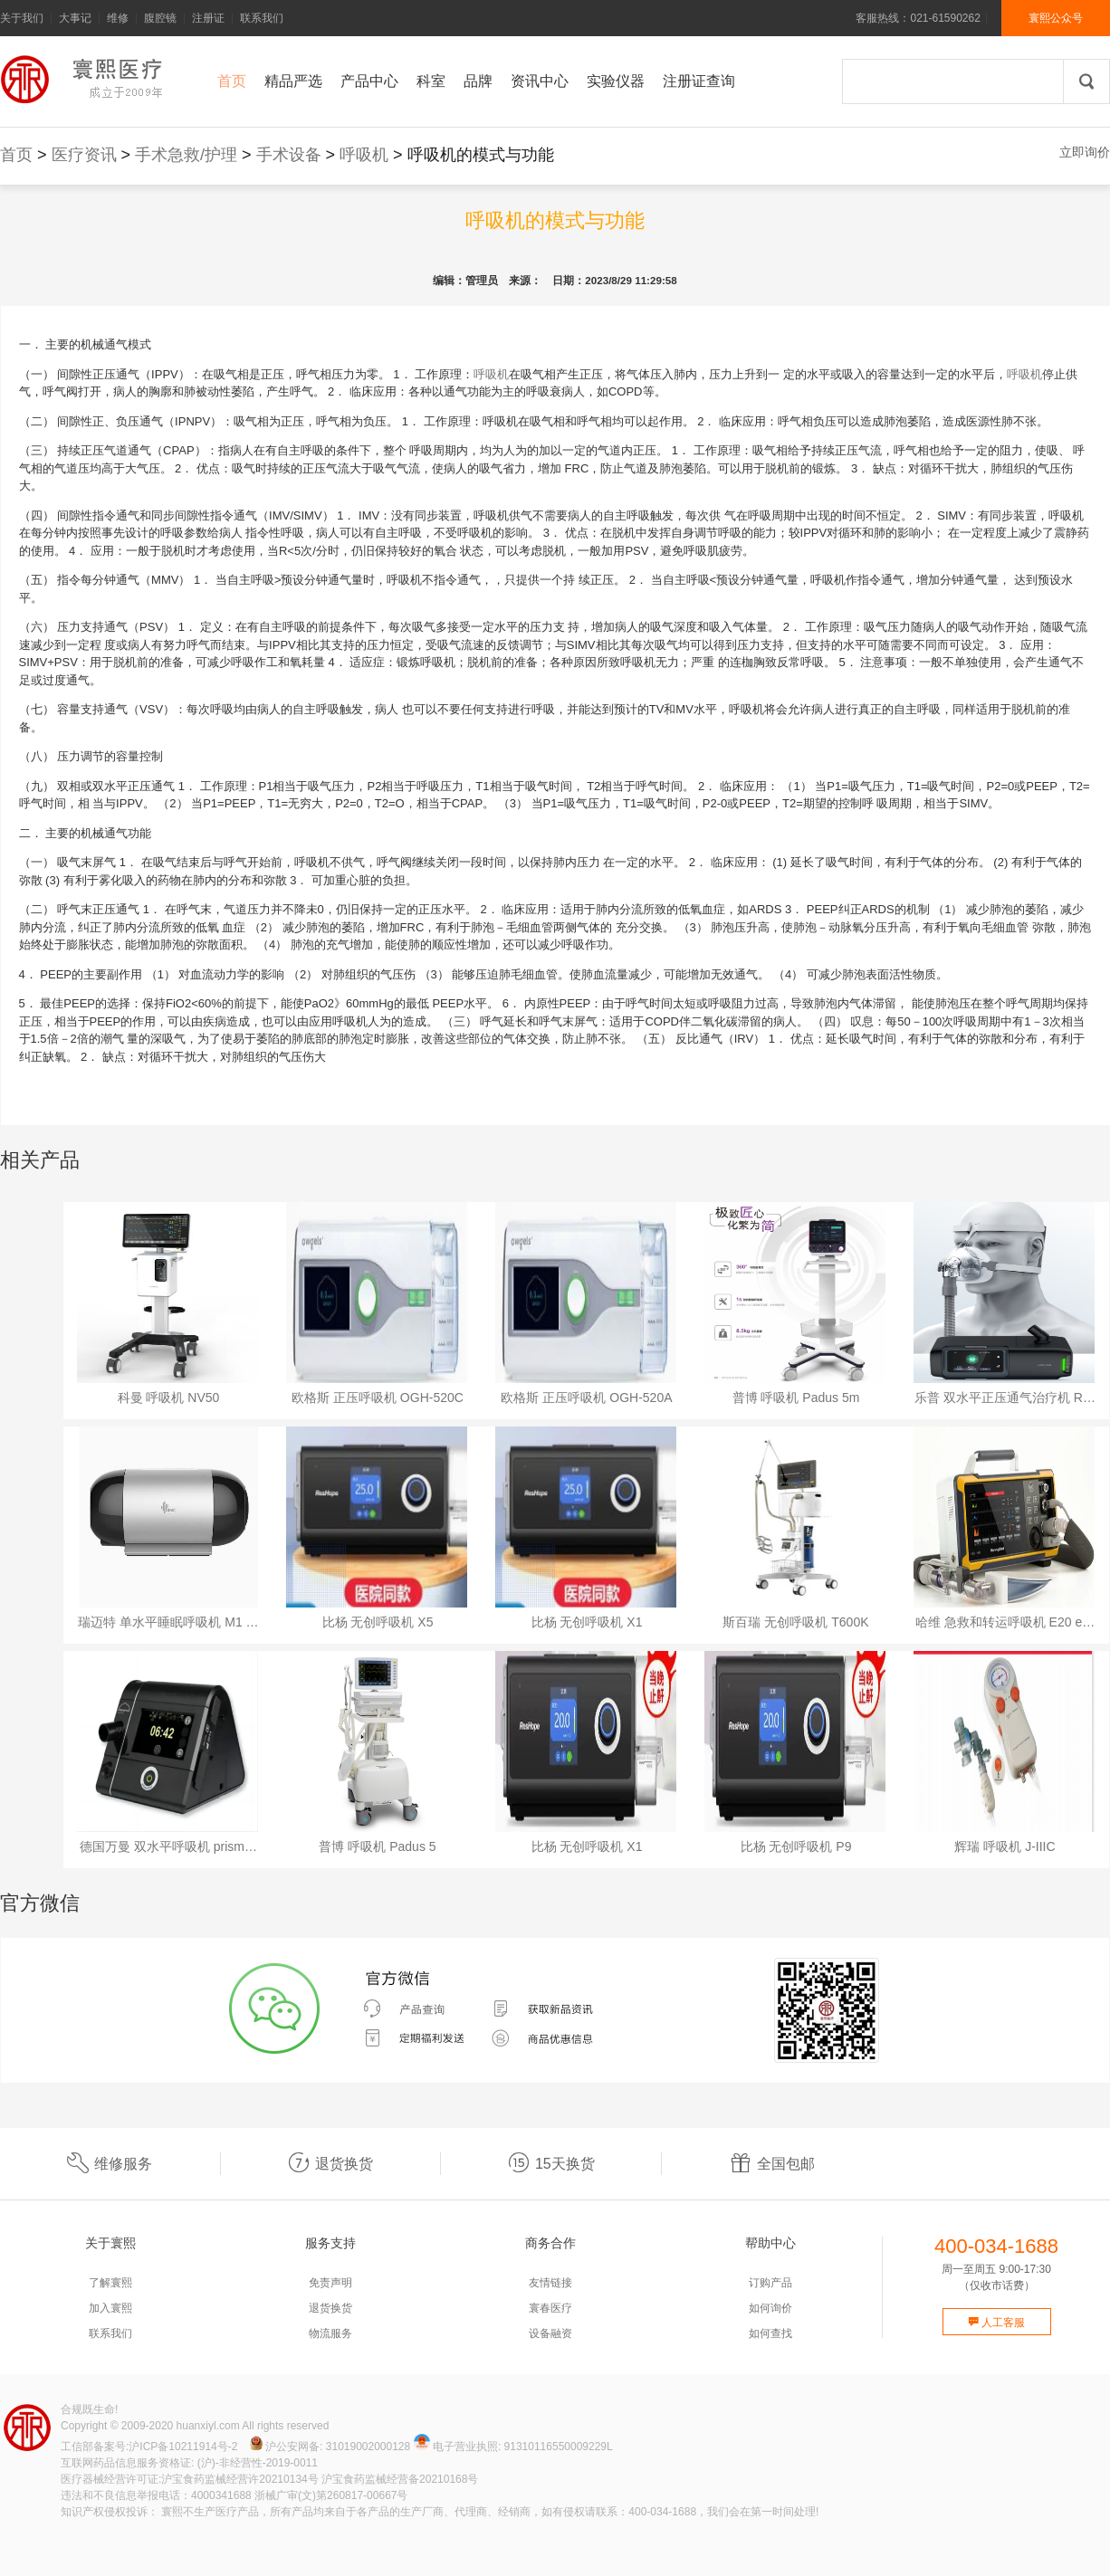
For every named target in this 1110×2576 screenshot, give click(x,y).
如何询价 (770, 2308)
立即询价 (1084, 152)
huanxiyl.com (208, 2425)
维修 (118, 18)
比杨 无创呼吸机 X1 (587, 1622)
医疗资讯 (84, 155)
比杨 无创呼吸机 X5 (378, 1622)
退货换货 (330, 2163)
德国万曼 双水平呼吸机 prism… (168, 1846)
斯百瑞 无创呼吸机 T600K (795, 1622)
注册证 (208, 18)
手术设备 (288, 155)
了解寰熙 (110, 2282)
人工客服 (996, 2322)
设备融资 (550, 2333)
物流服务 (330, 2333)
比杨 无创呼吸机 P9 (796, 1846)
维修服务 (109, 2163)
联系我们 (261, 18)
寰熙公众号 (1056, 18)
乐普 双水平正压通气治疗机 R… (1005, 1397)
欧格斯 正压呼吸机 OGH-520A (586, 1397)
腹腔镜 (160, 18)
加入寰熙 (110, 2308)
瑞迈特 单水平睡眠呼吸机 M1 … (168, 1622)
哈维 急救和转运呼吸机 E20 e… (1005, 1622)
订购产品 (770, 2282)
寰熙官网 (86, 79)
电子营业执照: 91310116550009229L (513, 2446)
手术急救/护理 (186, 155)
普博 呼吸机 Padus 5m (796, 1397)
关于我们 (21, 18)
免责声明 (330, 2282)
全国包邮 (772, 2163)
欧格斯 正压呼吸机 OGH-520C (378, 1397)
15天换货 (551, 2163)
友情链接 (550, 2282)
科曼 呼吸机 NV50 (169, 1397)
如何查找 (770, 2333)
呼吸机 (364, 155)
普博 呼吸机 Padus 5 (377, 1846)
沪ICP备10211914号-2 (183, 2446)
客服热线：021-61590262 (918, 18)
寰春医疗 (550, 2308)
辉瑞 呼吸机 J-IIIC (1004, 1846)
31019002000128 (368, 2446)
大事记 (75, 18)
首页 (16, 155)
